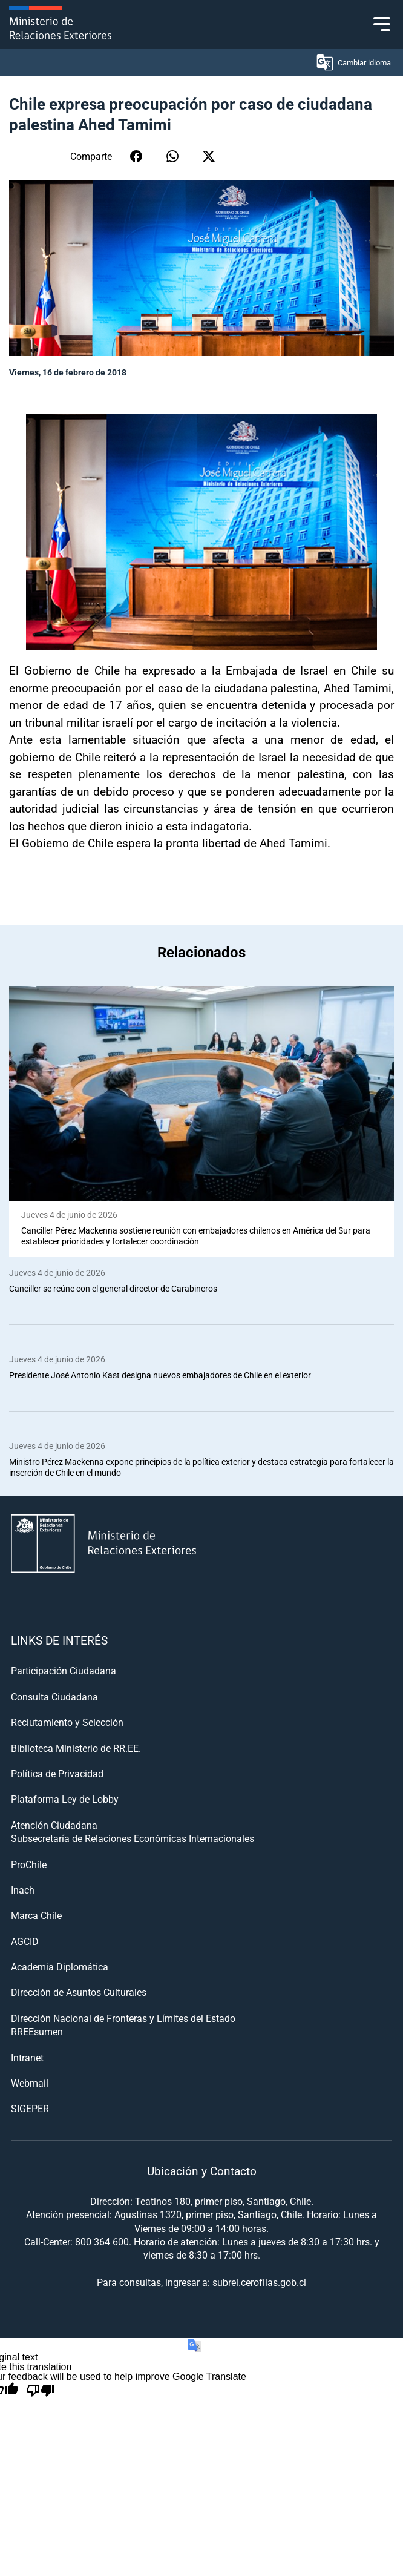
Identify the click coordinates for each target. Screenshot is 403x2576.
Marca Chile (36, 1915)
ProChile (29, 1864)
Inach (22, 1889)
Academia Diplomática (59, 1966)
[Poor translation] (40, 2391)
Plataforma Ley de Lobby (65, 1798)
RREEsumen (37, 2031)
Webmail (29, 2082)
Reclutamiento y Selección (67, 1722)
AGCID (25, 1941)
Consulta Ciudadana (54, 1696)
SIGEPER (30, 2108)
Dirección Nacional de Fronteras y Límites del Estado (123, 2018)
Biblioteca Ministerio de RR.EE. (76, 1748)
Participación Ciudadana (63, 1670)
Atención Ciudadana (54, 1824)
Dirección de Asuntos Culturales (78, 1992)
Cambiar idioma (353, 62)
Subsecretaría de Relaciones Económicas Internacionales (132, 1838)
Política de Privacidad (57, 1773)
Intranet (27, 2057)
